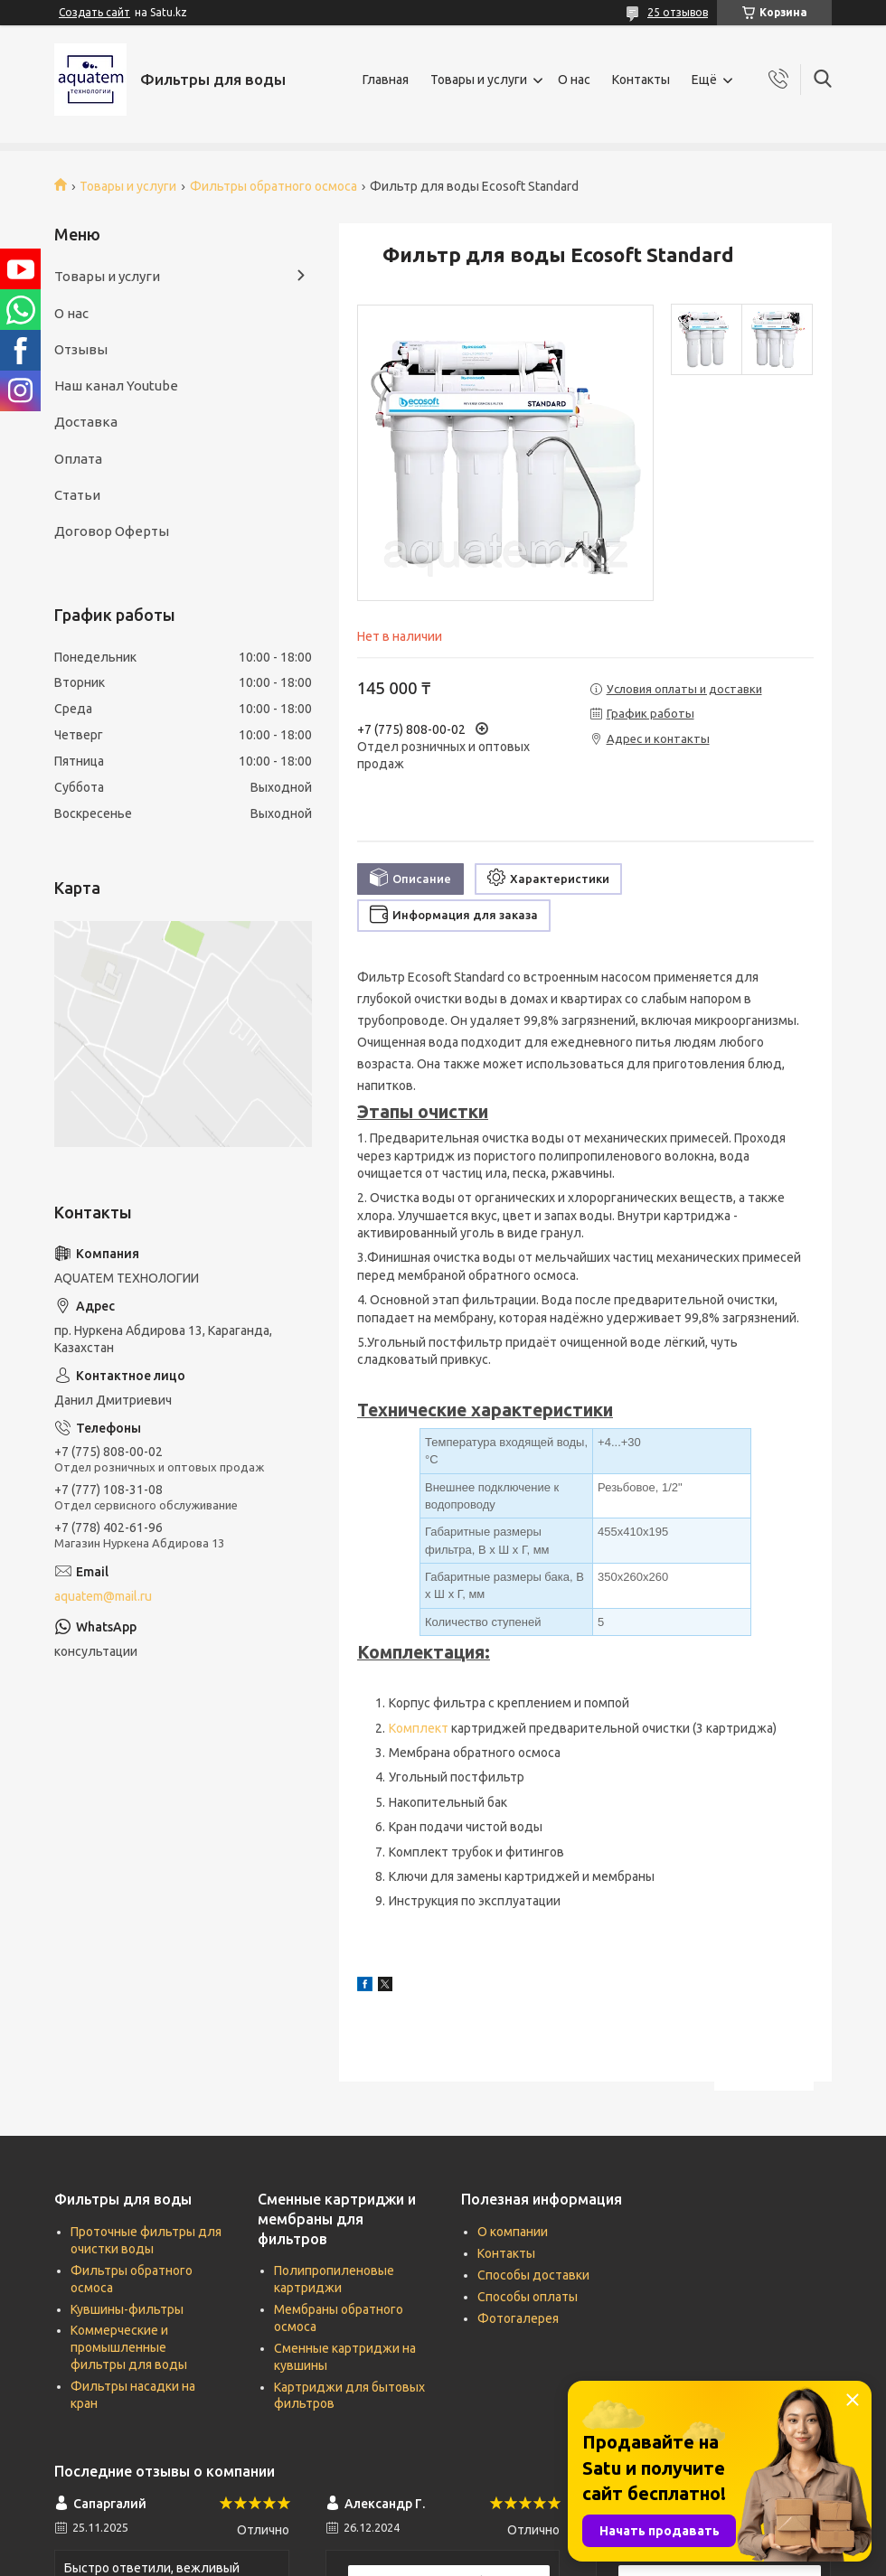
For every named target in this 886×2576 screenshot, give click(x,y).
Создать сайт (94, 12)
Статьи (77, 495)
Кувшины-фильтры (127, 2309)
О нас (574, 79)
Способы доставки (533, 2275)
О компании (512, 2231)
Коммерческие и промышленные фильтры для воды (129, 2347)
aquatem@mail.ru (103, 1596)
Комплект (418, 1728)
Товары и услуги (478, 79)
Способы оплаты (527, 2296)
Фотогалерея (518, 2318)
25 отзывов (677, 12)
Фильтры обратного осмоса (273, 186)
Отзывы (81, 349)
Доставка (86, 421)
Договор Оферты (111, 531)
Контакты (641, 79)
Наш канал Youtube (116, 385)
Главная (386, 79)
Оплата (78, 458)
